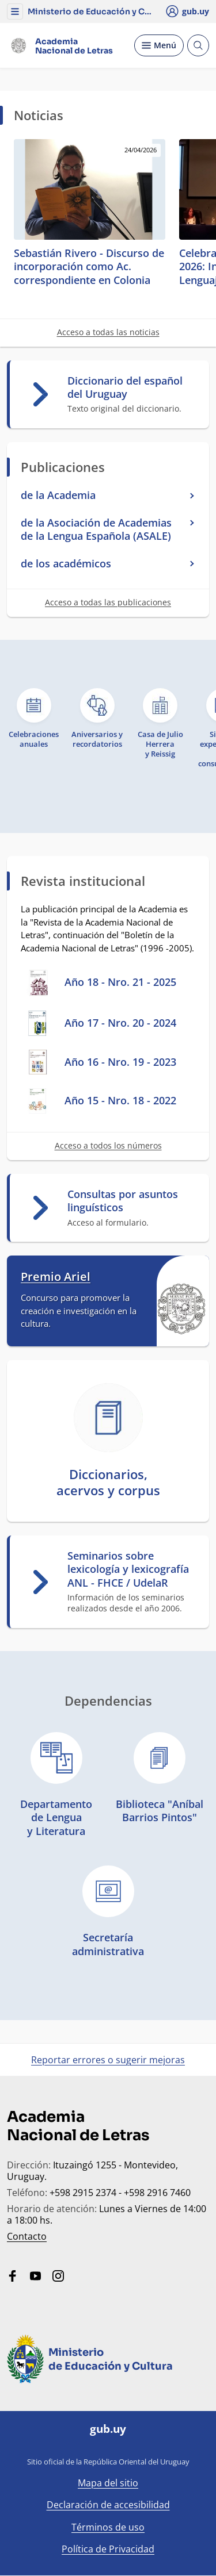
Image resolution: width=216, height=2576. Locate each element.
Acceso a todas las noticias (108, 332)
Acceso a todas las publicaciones (108, 602)
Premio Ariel (55, 1276)
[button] (15, 11)
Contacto (27, 2236)
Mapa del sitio (108, 2483)
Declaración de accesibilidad (108, 2504)
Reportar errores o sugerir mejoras (108, 2059)
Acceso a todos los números (108, 1145)
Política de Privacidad (108, 2549)
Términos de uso (108, 2527)
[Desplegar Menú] (159, 45)
